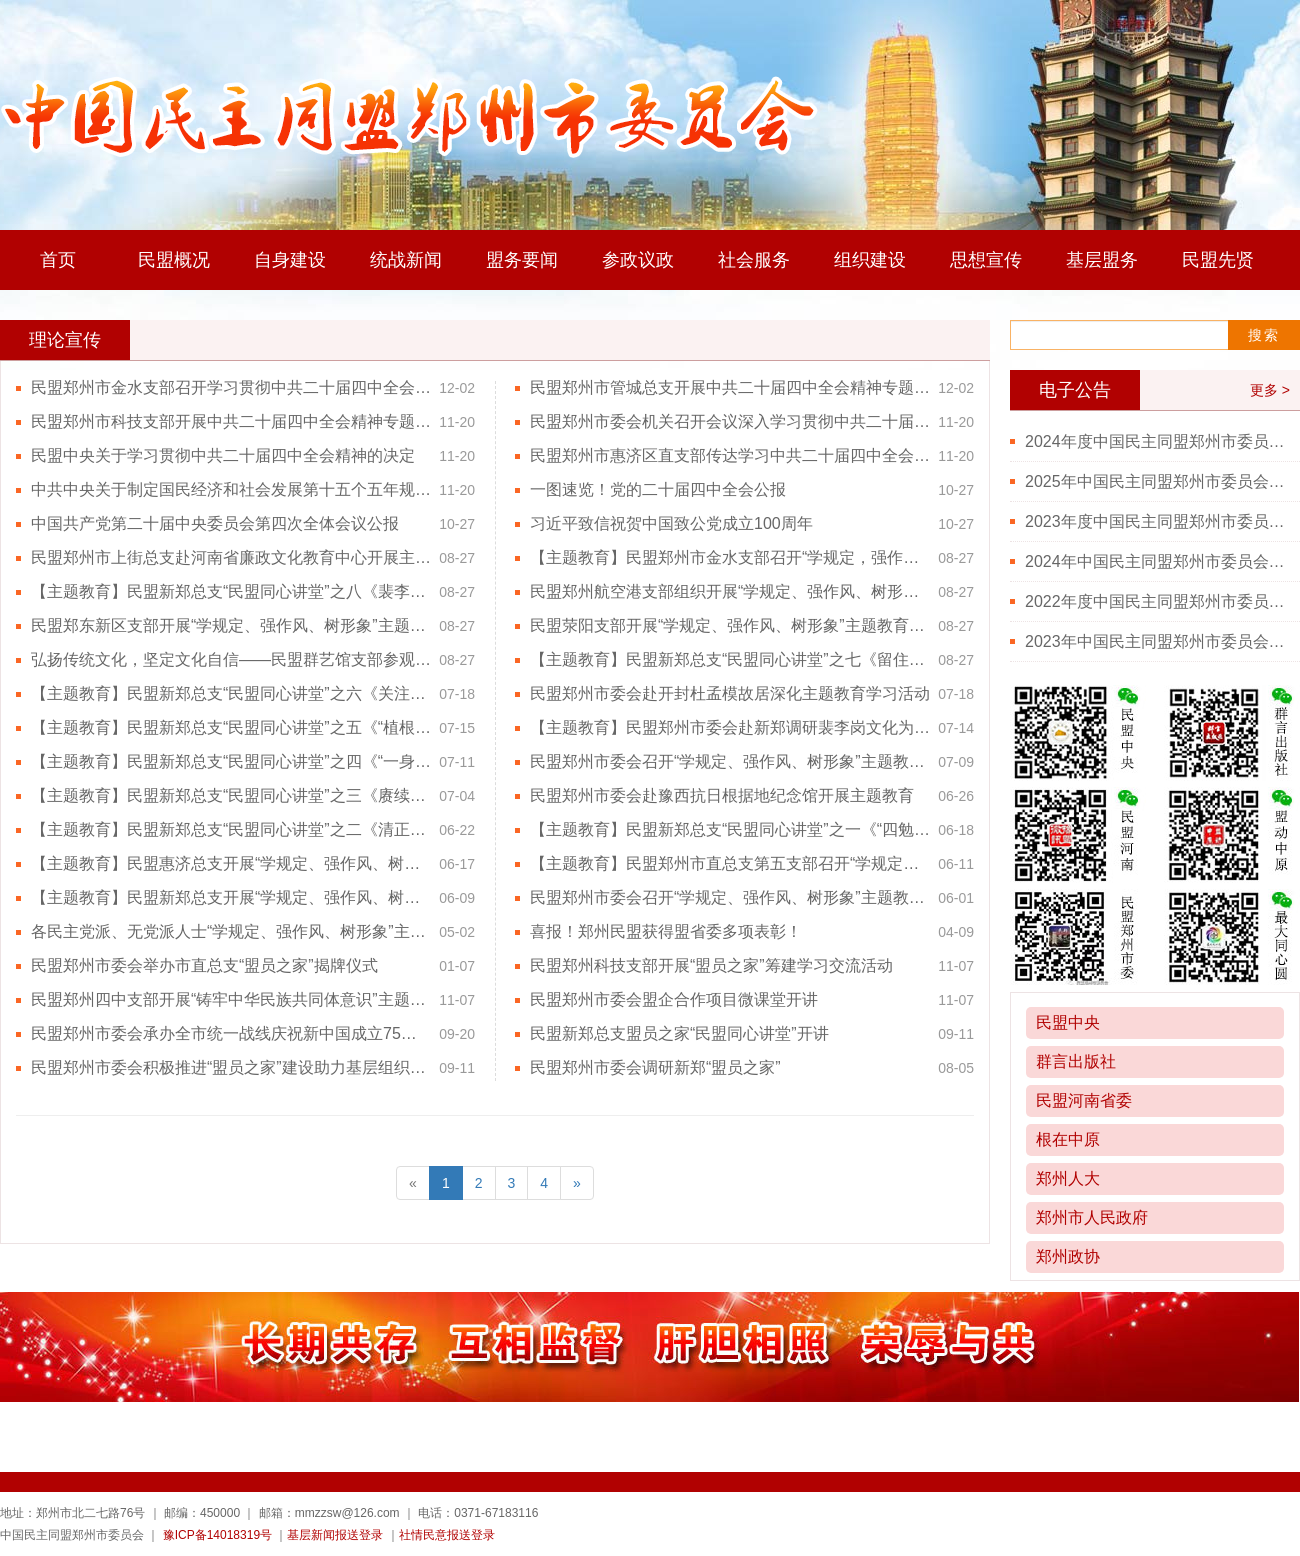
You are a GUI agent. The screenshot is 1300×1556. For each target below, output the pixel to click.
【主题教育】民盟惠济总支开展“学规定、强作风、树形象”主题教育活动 (231, 863)
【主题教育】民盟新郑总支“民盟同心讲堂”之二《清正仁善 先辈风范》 (231, 829)
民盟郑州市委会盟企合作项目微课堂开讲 (674, 999)
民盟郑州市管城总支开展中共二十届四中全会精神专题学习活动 (730, 387)
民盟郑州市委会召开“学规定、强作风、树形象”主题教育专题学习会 (730, 761)
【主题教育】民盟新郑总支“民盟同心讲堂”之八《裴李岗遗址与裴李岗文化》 (231, 591)
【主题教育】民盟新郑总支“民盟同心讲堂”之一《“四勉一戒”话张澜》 (730, 829)
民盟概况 (174, 260)
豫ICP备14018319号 (217, 1535)
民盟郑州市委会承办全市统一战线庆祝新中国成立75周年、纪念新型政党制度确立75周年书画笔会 (231, 1033)
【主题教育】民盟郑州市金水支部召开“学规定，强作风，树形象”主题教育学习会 (730, 557)
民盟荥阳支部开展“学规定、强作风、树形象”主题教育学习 (730, 625)
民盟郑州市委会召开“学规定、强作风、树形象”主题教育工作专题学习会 (730, 897)
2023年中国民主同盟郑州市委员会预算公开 (1155, 641)
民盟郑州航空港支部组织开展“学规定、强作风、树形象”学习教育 (730, 591)
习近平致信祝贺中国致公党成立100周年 (671, 523)
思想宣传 (986, 260)
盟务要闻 (522, 260)
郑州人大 (1068, 1178)
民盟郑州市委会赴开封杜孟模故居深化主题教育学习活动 (730, 693)
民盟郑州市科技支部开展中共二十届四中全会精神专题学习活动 (231, 421)
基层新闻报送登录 (335, 1535)
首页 (58, 260)
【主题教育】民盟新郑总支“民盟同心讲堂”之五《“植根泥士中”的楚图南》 (231, 727)
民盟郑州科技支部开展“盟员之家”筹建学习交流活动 (711, 965)
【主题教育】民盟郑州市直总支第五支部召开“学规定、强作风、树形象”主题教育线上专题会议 (730, 863)
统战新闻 (406, 260)
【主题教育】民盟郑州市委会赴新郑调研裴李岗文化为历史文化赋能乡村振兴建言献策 (730, 727)
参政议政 (638, 260)
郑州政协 (1068, 1256)
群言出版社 (1076, 1061)
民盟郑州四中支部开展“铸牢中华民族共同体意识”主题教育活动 (231, 999)
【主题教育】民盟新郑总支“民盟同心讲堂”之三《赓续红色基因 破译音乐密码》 (231, 795)
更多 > (1270, 390)
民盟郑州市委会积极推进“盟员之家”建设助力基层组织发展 (231, 1067)
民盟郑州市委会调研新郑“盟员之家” (655, 1067)
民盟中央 (1068, 1022)
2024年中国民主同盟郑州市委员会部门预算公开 (1155, 561)
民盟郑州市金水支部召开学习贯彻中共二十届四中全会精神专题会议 (231, 387)
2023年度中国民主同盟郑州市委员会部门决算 (1155, 521)
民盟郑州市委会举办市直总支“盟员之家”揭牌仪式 (204, 965)
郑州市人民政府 (1092, 1217)
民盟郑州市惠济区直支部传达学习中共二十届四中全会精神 (730, 455)
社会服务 (754, 260)
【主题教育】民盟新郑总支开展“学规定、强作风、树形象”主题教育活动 (231, 897)
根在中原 (1068, 1139)
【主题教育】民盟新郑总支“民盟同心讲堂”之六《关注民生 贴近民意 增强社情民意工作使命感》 (231, 693)
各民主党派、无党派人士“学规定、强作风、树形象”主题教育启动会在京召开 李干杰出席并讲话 (231, 931)
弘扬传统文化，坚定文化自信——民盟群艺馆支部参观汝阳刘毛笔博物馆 (231, 659)
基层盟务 (1102, 260)
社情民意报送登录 (447, 1535)
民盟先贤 (1218, 260)
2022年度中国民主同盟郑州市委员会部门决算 (1155, 601)
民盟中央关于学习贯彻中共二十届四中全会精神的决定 (223, 455)
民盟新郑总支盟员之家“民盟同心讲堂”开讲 (679, 1033)
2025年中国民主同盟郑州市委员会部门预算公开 (1155, 481)
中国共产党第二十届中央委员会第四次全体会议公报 (215, 523)
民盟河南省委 (1084, 1100)
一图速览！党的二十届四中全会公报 (658, 489)
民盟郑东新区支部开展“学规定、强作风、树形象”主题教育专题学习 (231, 625)
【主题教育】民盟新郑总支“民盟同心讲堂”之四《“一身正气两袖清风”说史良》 (231, 761)
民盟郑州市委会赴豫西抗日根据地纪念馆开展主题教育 (722, 795)
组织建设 (870, 260)
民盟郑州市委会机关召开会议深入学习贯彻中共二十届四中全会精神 (730, 421)
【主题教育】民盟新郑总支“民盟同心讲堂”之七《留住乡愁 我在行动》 (730, 659)
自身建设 (290, 260)
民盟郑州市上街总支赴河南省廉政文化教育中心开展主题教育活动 (231, 557)
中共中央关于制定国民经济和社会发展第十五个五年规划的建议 (231, 489)
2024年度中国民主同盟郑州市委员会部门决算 (1155, 441)
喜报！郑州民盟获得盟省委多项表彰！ (666, 931)
